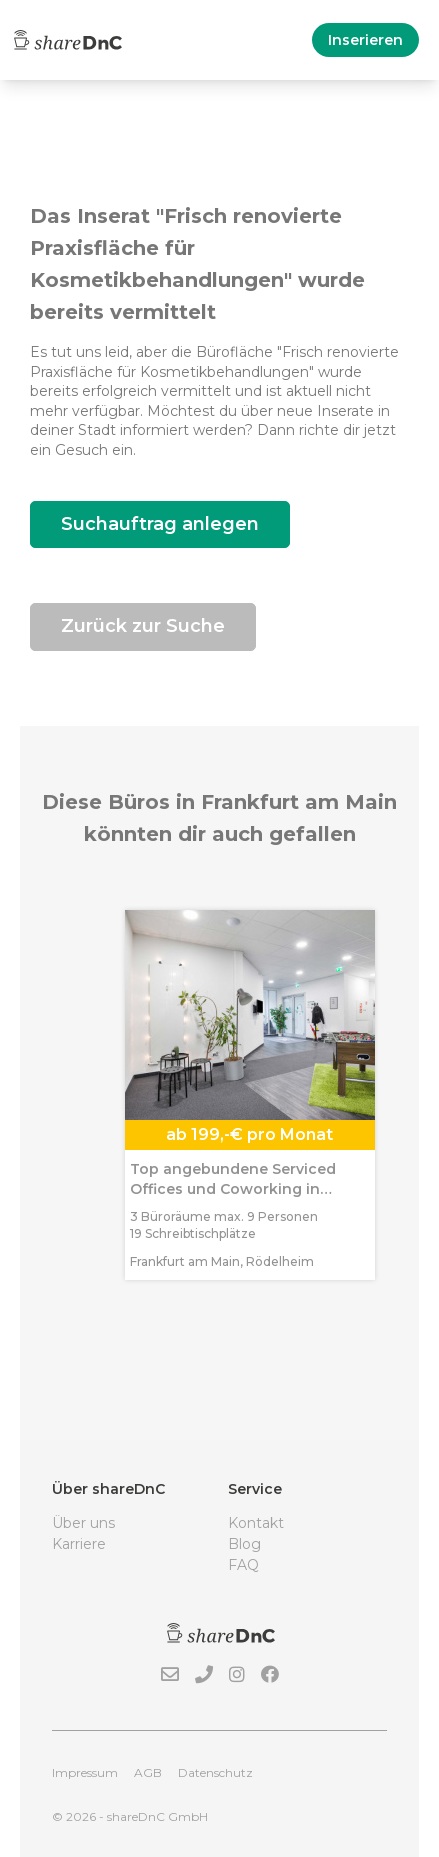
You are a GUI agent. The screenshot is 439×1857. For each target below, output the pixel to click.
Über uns (83, 1523)
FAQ (243, 1565)
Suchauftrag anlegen (160, 524)
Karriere (79, 1544)
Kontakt (256, 1523)
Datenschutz (215, 1772)
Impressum (85, 1772)
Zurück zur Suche (143, 626)
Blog (244, 1544)
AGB (148, 1772)
